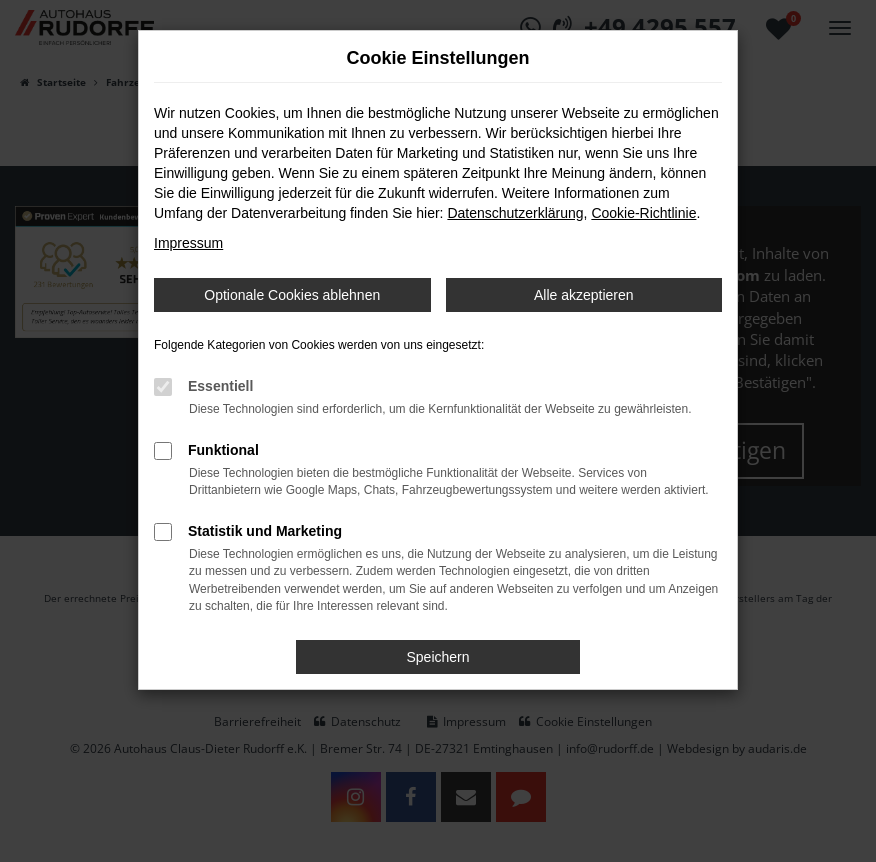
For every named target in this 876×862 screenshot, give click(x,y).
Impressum (188, 243)
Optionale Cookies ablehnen (292, 295)
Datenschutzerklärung (515, 213)
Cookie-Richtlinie (643, 213)
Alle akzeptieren (584, 295)
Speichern (437, 657)
